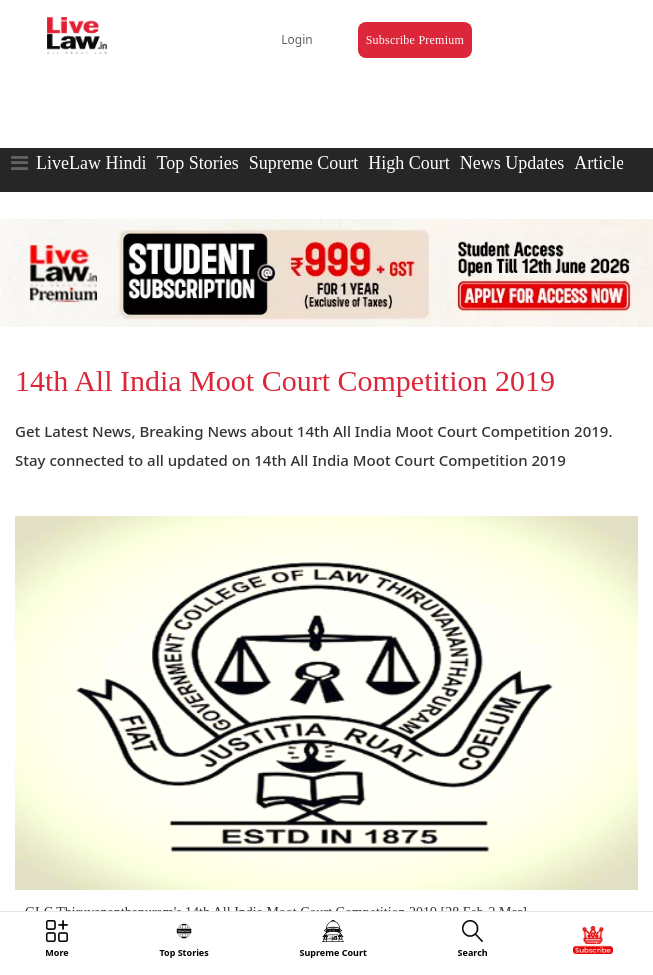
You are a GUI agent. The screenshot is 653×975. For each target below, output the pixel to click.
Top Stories (197, 163)
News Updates (512, 163)
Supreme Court (304, 163)
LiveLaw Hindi (91, 163)
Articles (602, 163)
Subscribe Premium (415, 40)
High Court (409, 163)
